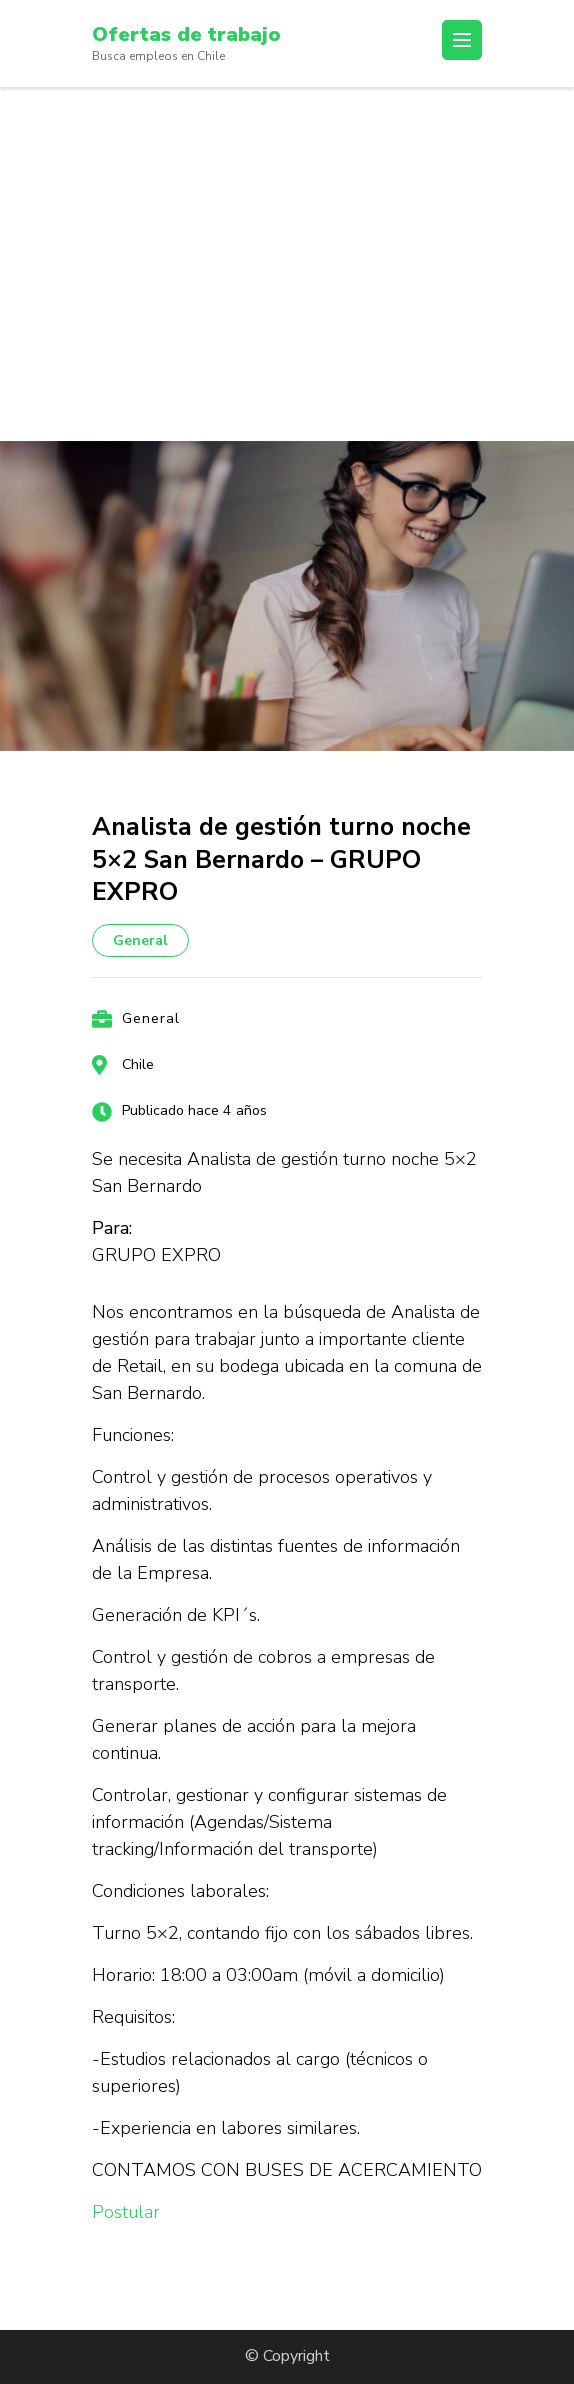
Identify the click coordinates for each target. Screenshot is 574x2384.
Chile (138, 1064)
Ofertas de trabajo (186, 34)
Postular (126, 2212)
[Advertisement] (287, 237)
